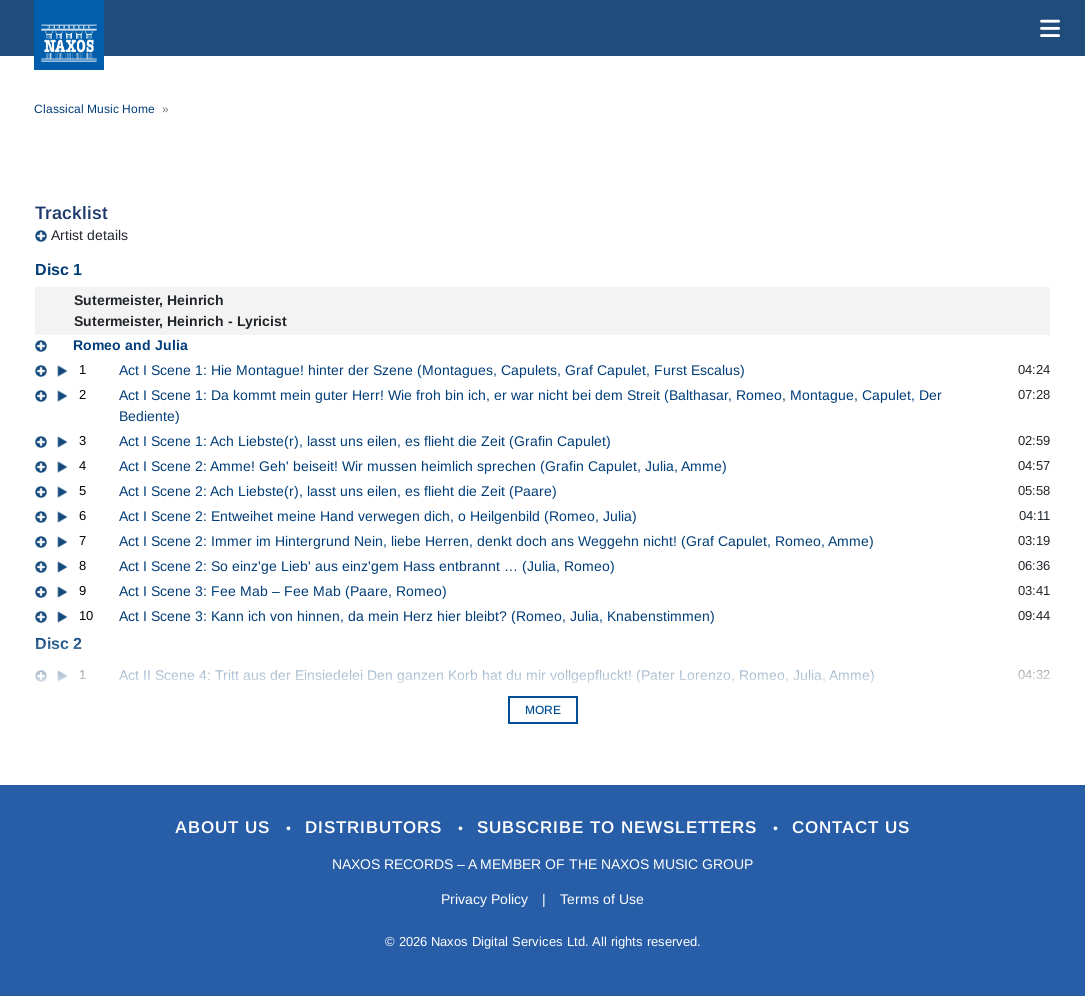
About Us (225, 827)
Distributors (376, 827)
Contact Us (851, 827)
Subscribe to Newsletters (620, 827)
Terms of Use (602, 899)
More (543, 710)
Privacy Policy (484, 899)
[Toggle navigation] (1046, 28)
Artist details (89, 235)
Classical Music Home (94, 109)
